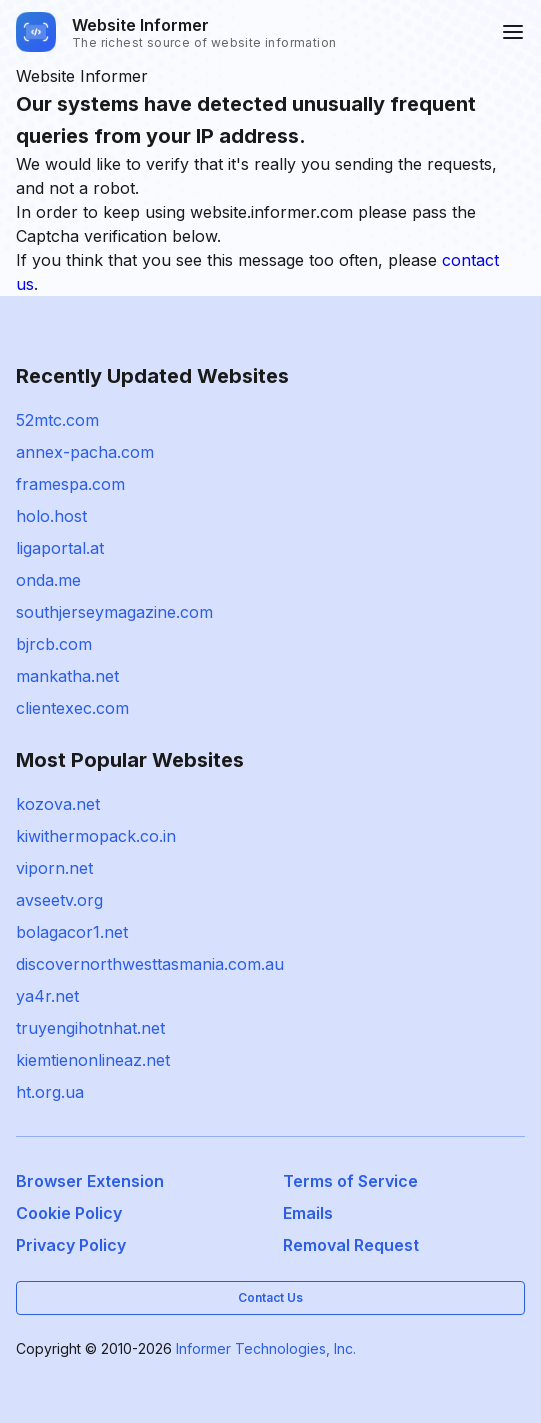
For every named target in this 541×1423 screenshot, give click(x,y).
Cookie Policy (69, 1213)
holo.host (51, 516)
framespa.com (70, 484)
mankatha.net (67, 676)
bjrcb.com (54, 644)
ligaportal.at (60, 548)
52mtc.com (57, 420)
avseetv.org (59, 900)
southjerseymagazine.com (114, 612)
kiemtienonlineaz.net (93, 1060)
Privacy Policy (71, 1245)
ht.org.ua (50, 1092)
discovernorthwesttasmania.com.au (150, 964)
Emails (308, 1213)
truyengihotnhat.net (90, 1028)
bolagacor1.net (72, 932)
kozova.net (58, 804)
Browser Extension (90, 1181)
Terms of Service (350, 1181)
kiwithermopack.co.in (96, 836)
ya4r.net (47, 996)
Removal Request (351, 1245)
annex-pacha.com (85, 452)
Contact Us (270, 1297)
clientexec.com (72, 708)
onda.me (48, 580)
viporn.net (54, 868)
